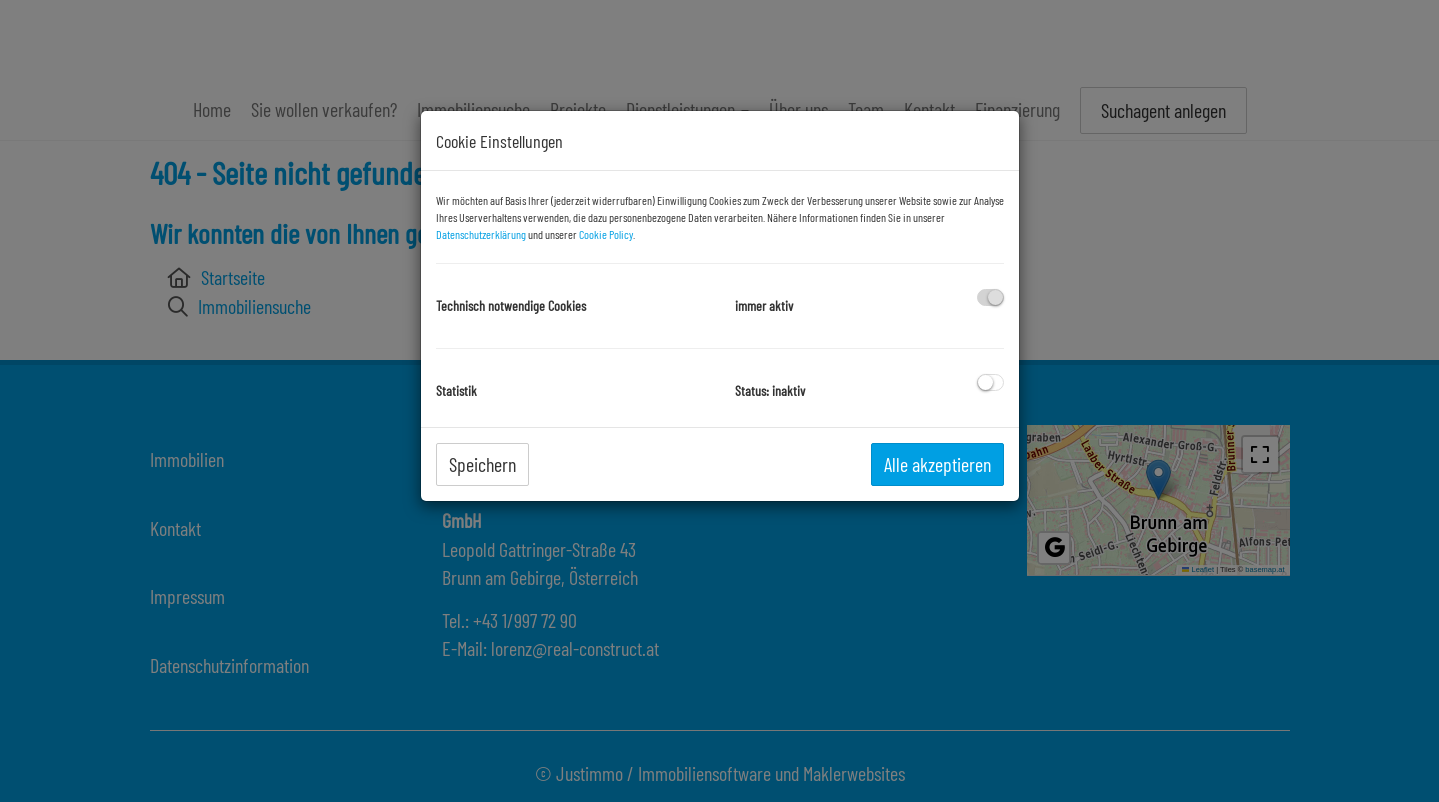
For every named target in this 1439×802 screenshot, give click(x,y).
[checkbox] (990, 297)
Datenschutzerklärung (481, 234)
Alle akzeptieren (937, 464)
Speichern (482, 464)
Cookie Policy (606, 234)
